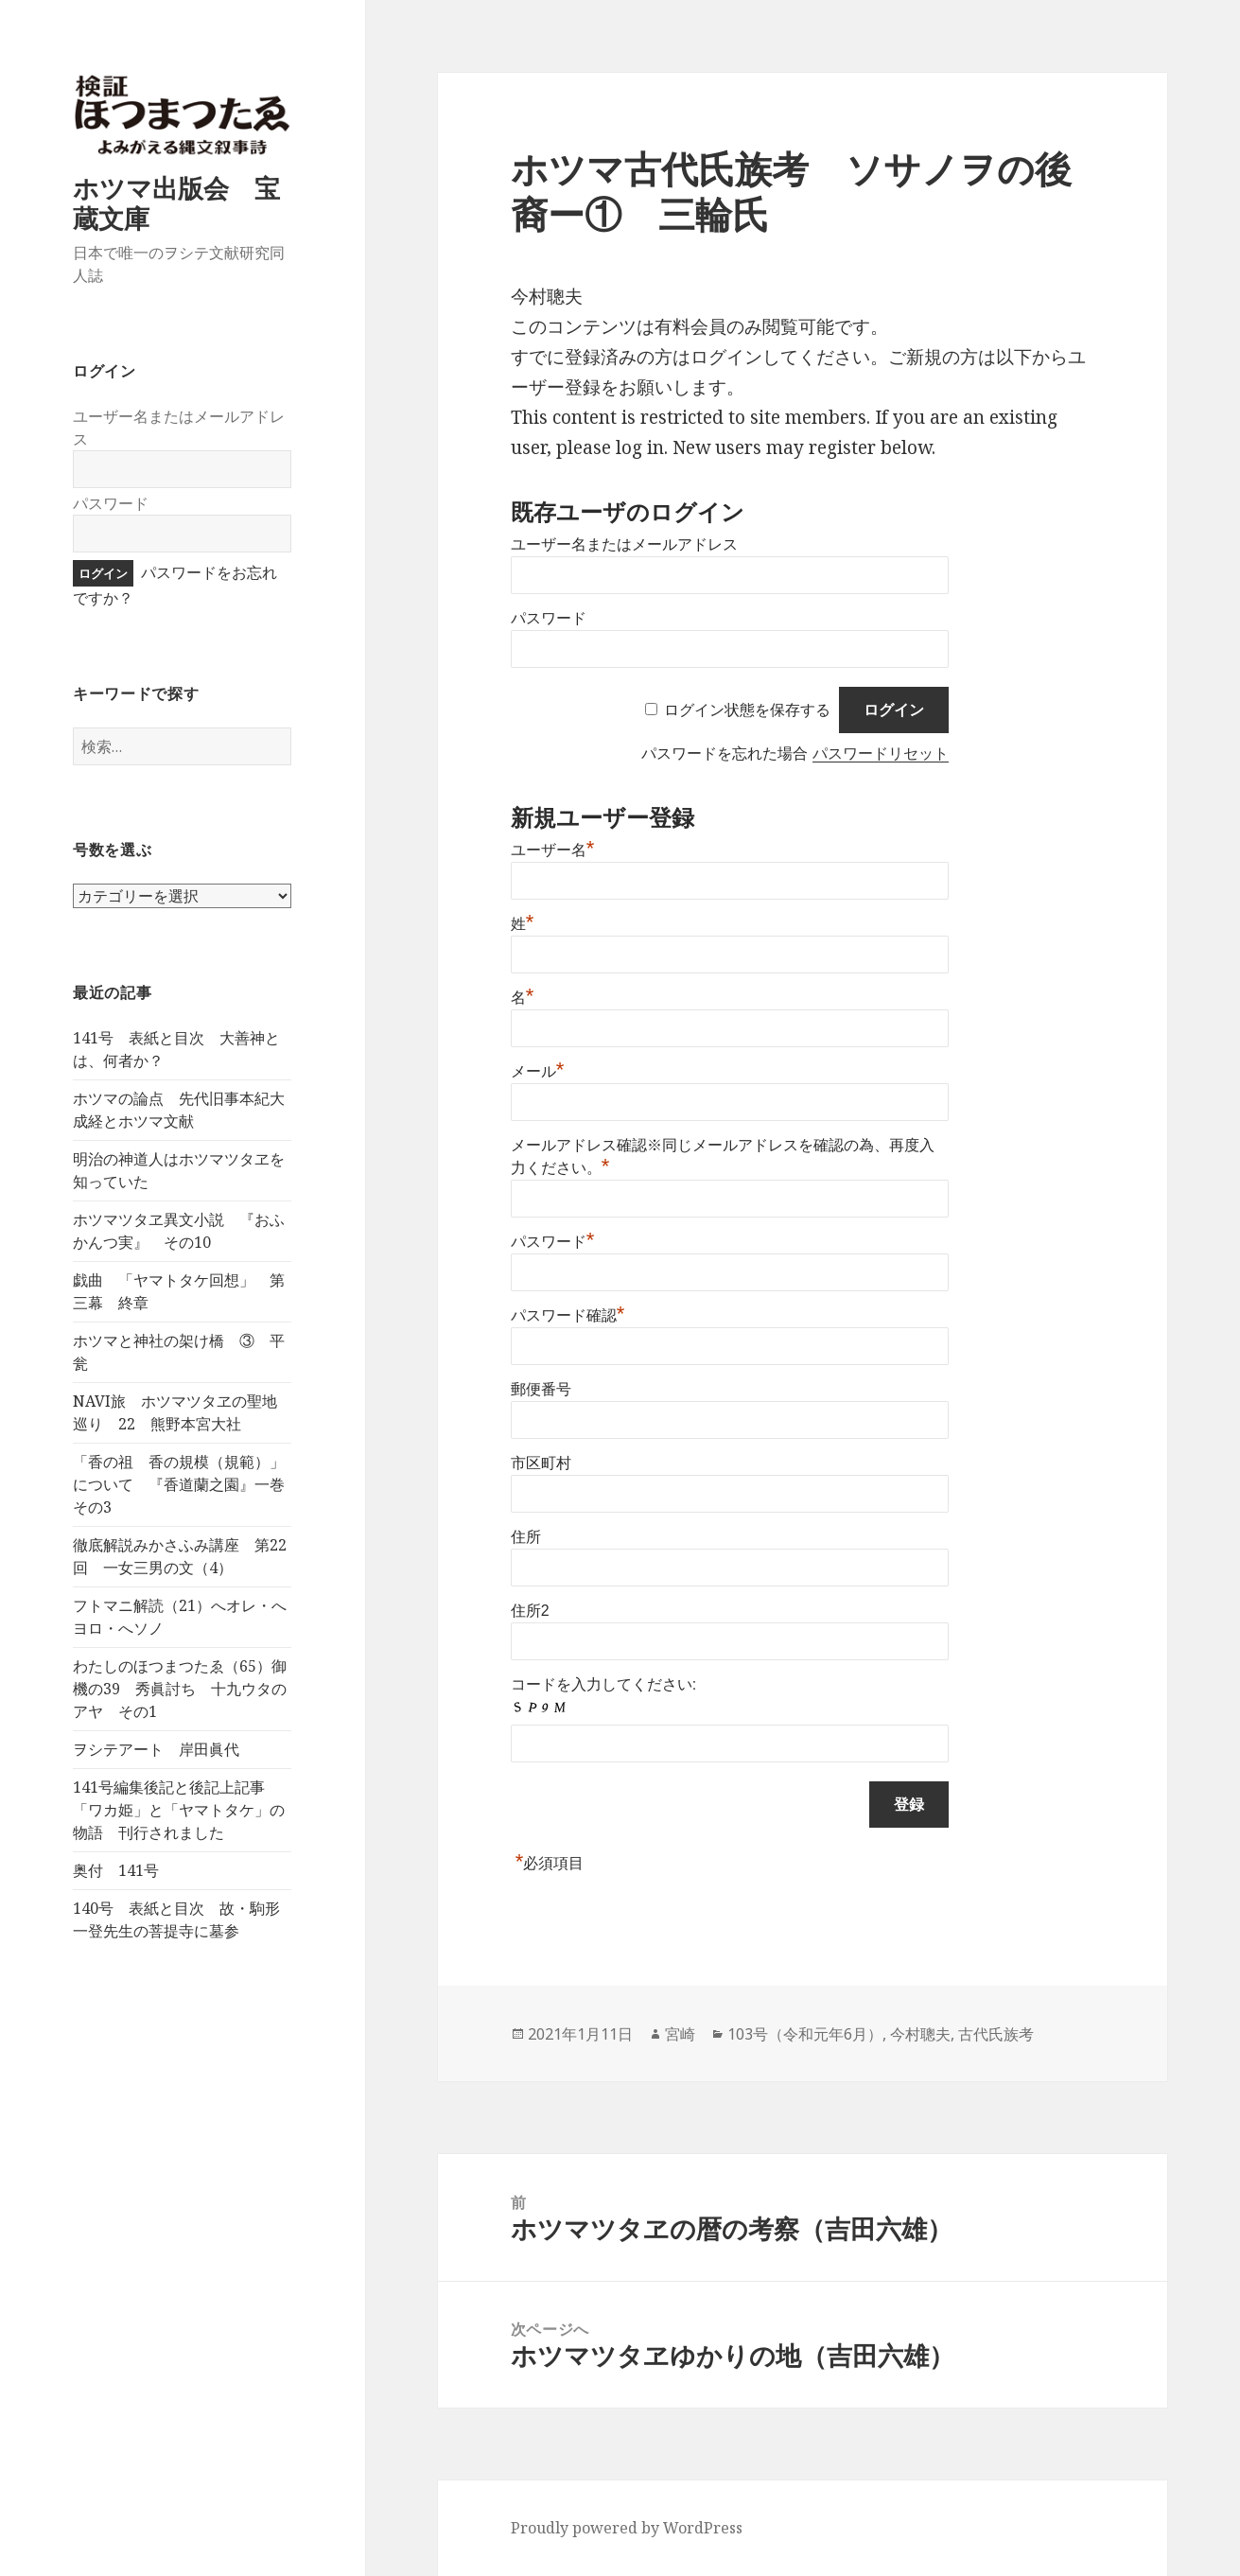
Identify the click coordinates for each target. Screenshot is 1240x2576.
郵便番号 (541, 1389)
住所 (526, 1537)
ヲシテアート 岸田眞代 (156, 1749)
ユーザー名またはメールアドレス (624, 544)
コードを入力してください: (603, 1684)
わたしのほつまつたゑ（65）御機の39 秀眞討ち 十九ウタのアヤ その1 (180, 1689)
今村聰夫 (920, 2034)
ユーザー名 (553, 850)
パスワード (110, 503)
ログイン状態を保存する (747, 710)
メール (538, 1071)
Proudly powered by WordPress (626, 2527)
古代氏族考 (996, 2034)
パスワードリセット (880, 753)
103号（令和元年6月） (804, 2034)
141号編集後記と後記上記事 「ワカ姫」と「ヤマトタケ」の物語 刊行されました (179, 1810)
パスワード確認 (568, 1315)
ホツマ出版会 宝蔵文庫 (176, 203)
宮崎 (680, 2034)
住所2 (530, 1611)
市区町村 (541, 1463)
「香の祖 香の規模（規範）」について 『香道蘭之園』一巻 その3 (186, 1484)
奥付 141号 (116, 1870)
